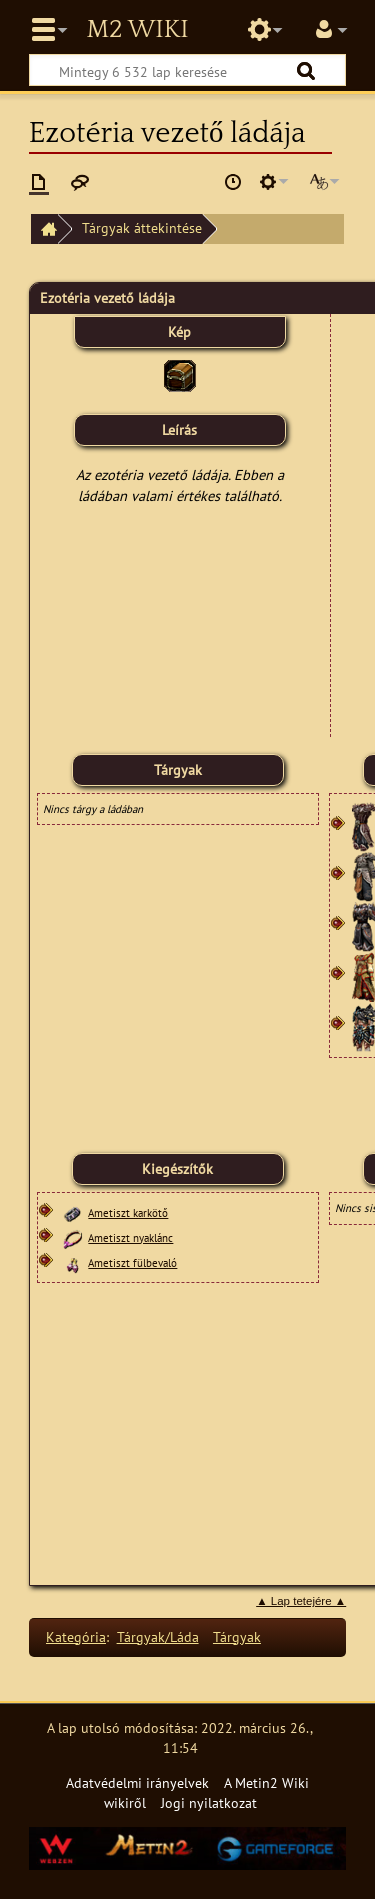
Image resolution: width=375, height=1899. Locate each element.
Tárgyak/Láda (158, 1636)
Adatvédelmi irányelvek (137, 1782)
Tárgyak (237, 1636)
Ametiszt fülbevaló (132, 1263)
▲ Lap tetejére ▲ (301, 1601)
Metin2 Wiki (137, 30)
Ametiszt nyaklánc (130, 1238)
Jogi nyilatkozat (209, 1802)
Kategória (76, 1636)
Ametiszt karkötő (128, 1213)
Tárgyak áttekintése (142, 227)
